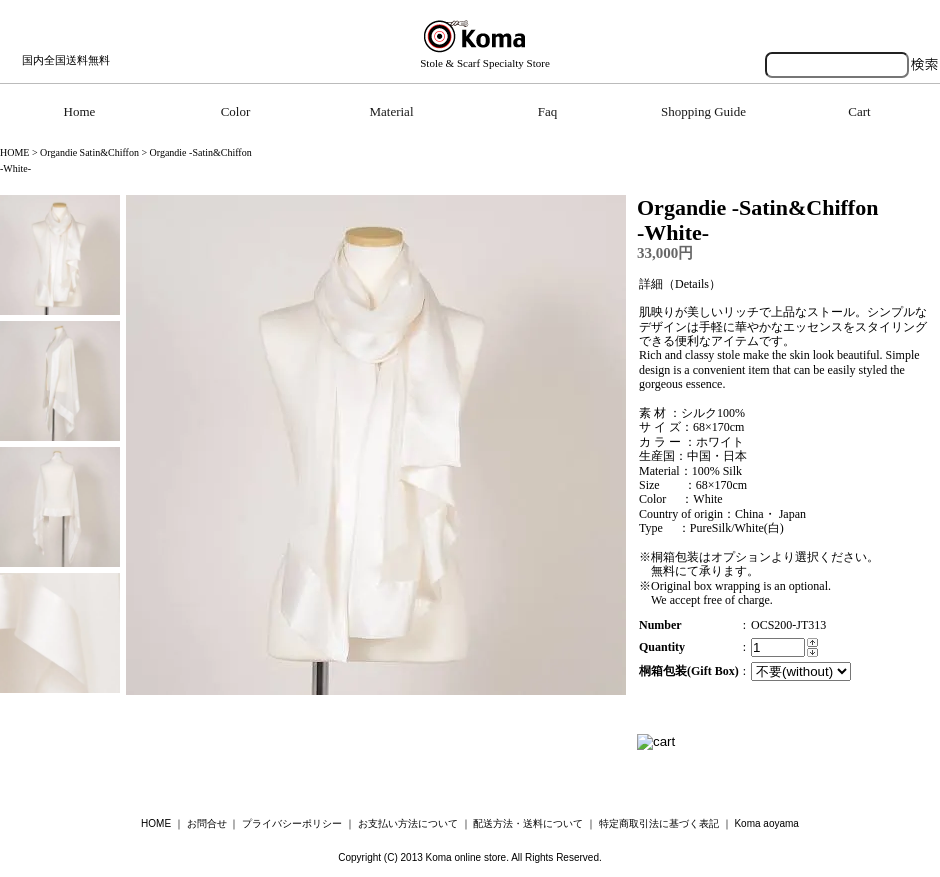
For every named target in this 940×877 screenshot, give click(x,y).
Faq (548, 111)
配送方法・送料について (528, 823)
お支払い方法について (408, 823)
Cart (859, 111)
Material (391, 111)
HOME (14, 152)
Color (236, 111)
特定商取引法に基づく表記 (659, 823)
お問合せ (207, 823)
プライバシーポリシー (292, 823)
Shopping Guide (703, 111)
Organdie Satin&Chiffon (89, 152)
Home (80, 111)
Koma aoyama (766, 823)
